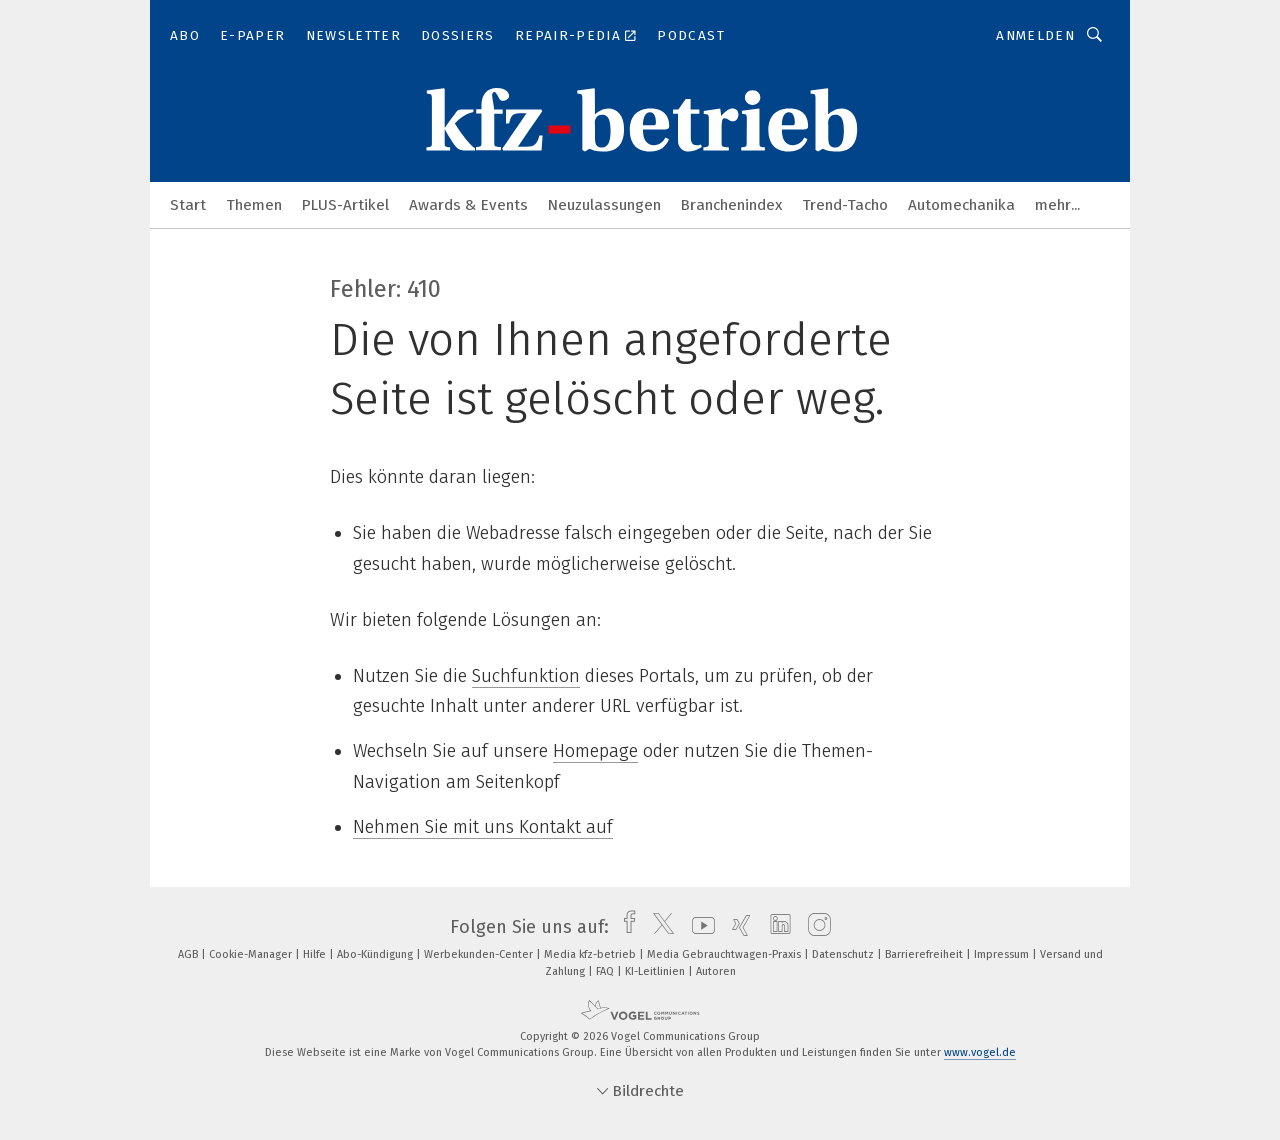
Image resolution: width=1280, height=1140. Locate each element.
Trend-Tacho (845, 205)
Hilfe (316, 954)
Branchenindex (731, 205)
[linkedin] (775, 927)
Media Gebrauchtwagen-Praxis (725, 954)
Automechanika (961, 205)
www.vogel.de (980, 1052)
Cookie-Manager (252, 954)
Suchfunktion (526, 676)
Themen (254, 205)
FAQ (606, 971)
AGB (189, 954)
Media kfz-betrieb (591, 954)
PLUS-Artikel (345, 205)
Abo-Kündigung (376, 954)
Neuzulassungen (604, 205)
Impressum (1003, 954)
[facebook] (624, 927)
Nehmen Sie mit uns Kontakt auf (483, 827)
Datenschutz (844, 954)
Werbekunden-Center (480, 954)
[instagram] (814, 927)
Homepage (595, 751)
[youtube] (698, 927)
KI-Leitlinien (656, 971)
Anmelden (1035, 35)
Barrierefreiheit (925, 954)
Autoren (716, 971)
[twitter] (658, 927)
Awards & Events (468, 205)
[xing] (736, 927)
